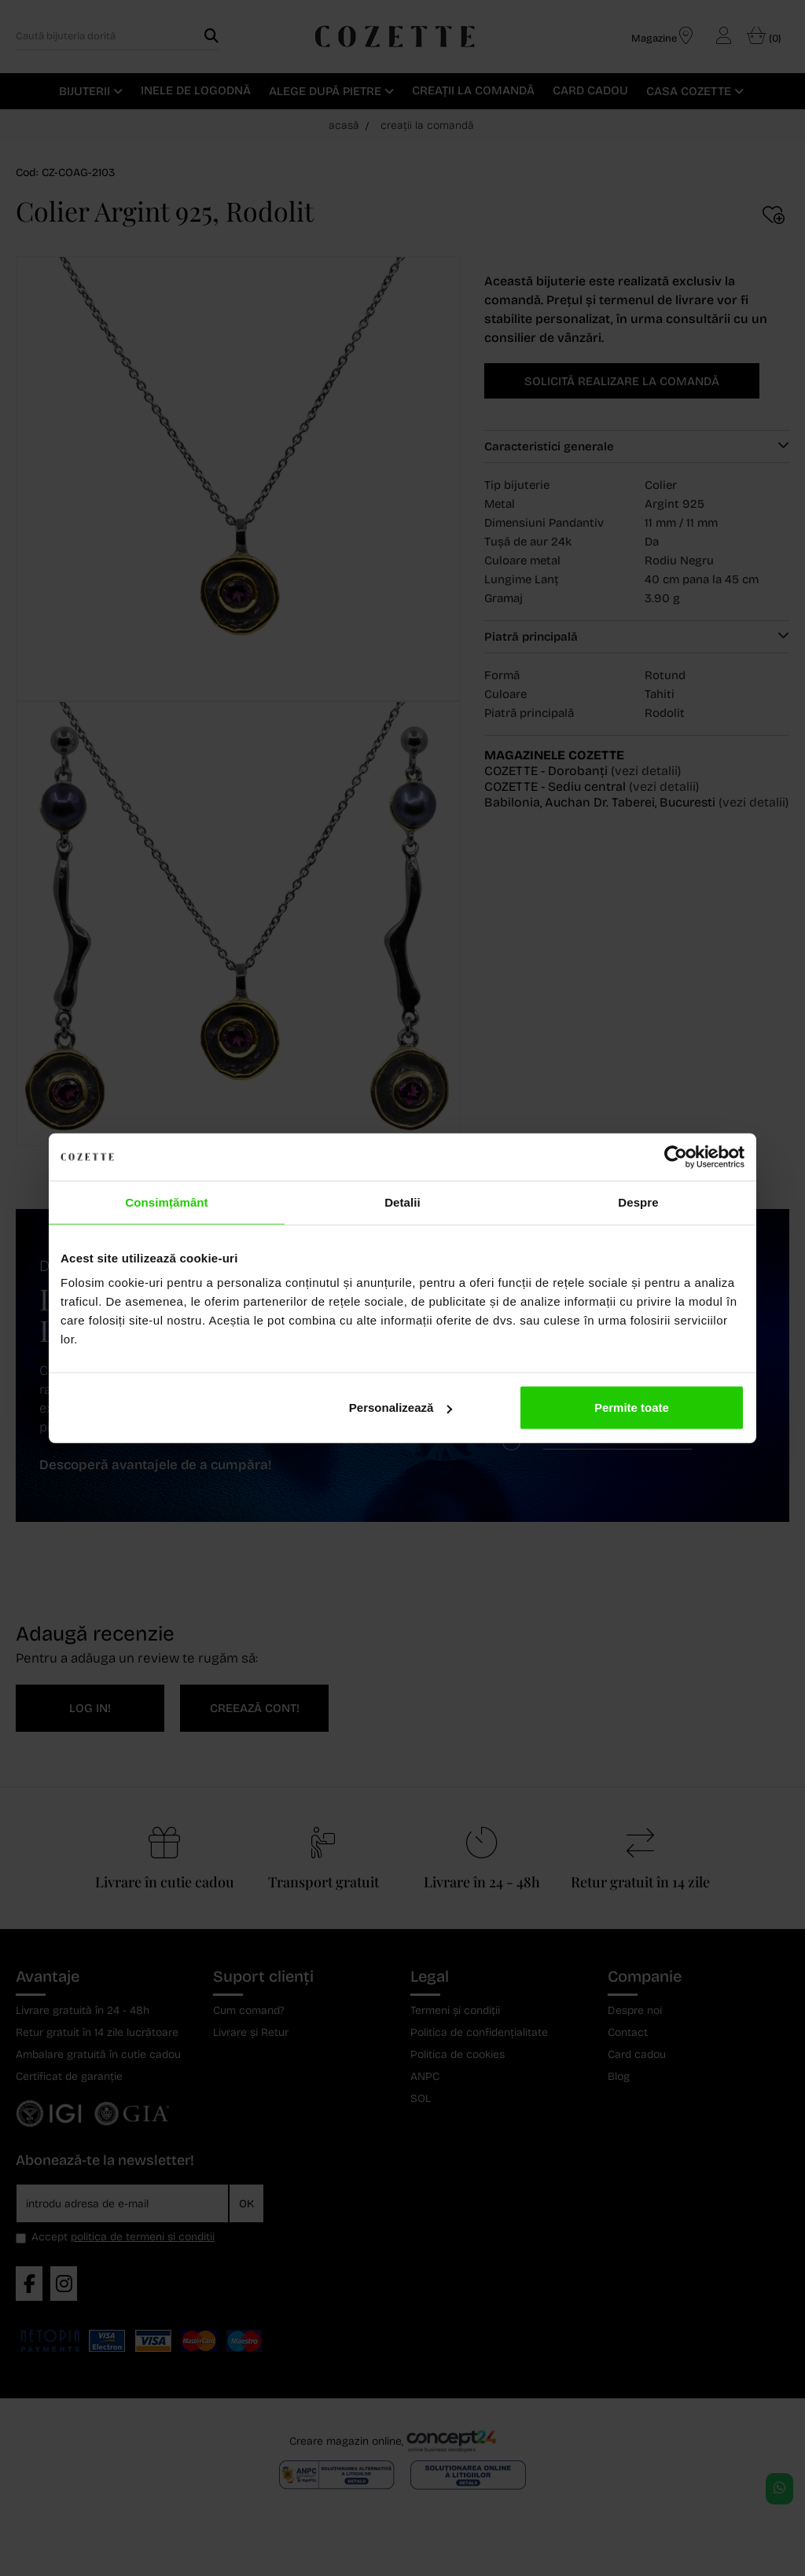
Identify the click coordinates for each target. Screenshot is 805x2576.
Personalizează (401, 1407)
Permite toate (631, 1407)
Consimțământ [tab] (166, 1201)
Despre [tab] (638, 1201)
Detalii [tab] (402, 1201)
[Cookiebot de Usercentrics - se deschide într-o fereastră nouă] (675, 1156)
